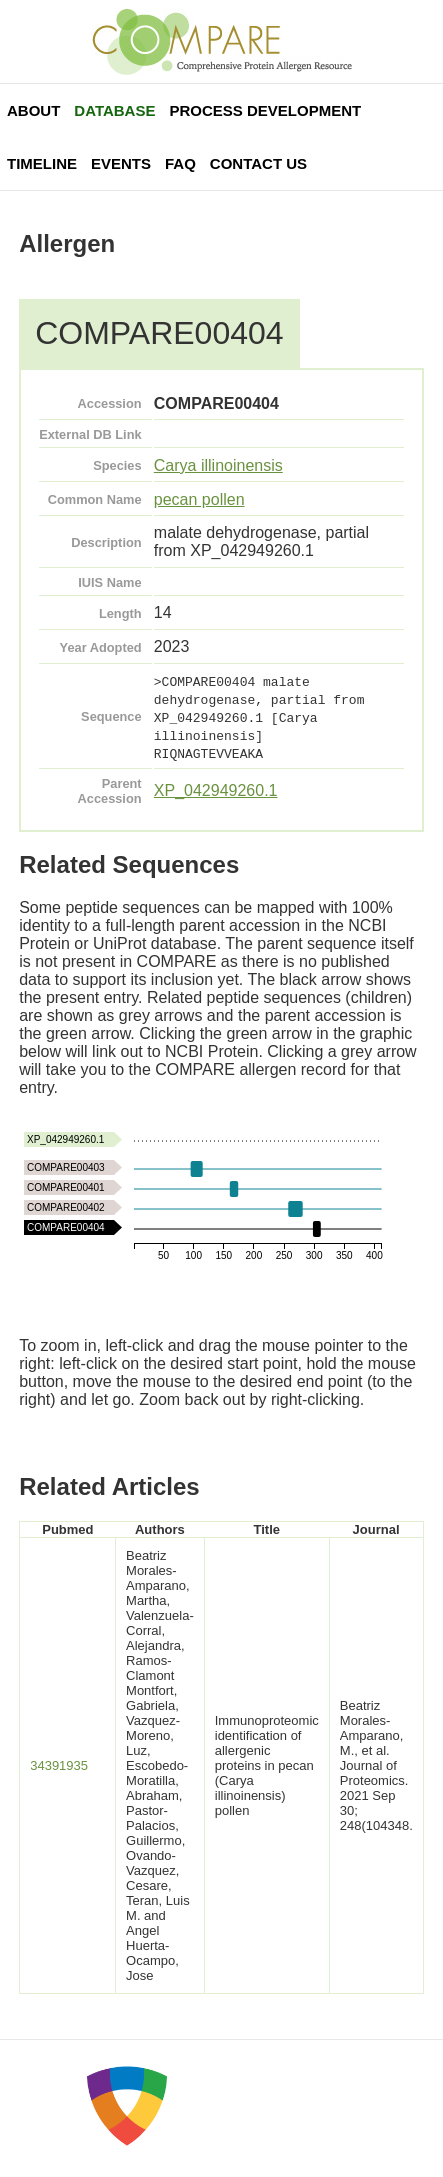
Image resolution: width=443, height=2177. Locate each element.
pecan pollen (199, 499)
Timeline (42, 163)
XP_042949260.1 (216, 790)
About (33, 110)
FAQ (180, 163)
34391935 (59, 1765)
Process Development (265, 110)
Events (121, 163)
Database (114, 110)
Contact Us (258, 163)
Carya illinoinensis (218, 465)
